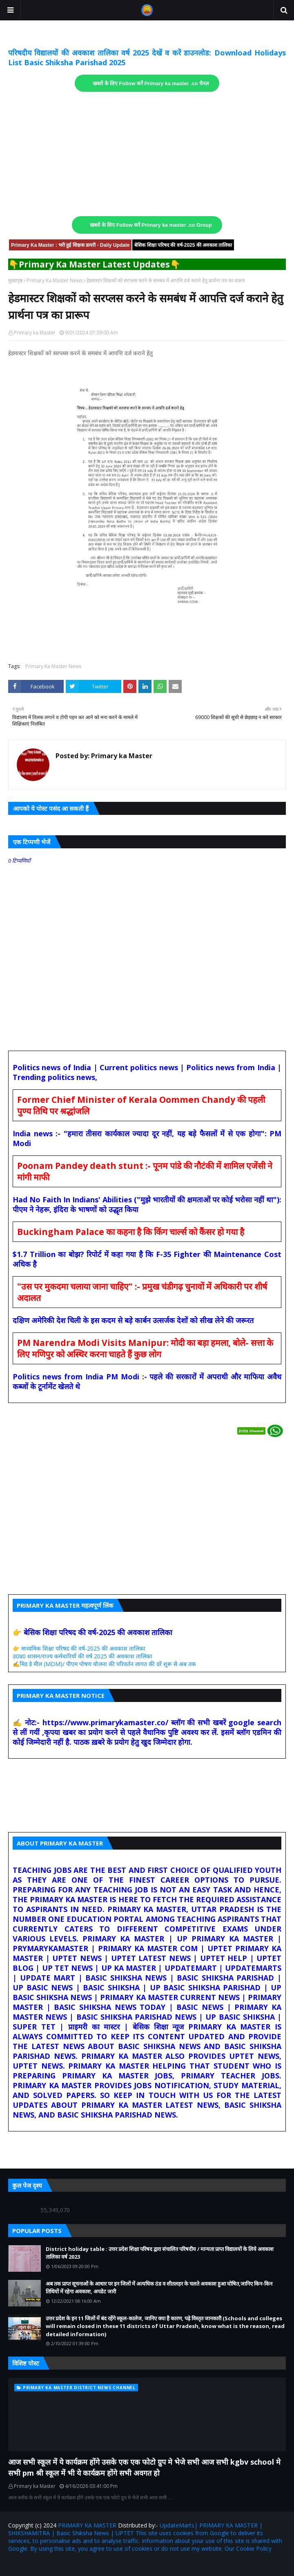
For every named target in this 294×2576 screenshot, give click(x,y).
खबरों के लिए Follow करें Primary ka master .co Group (151, 225)
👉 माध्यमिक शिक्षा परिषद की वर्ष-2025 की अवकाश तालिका (79, 1648)
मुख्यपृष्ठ (15, 280)
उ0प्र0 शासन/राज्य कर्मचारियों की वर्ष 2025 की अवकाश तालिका (82, 1656)
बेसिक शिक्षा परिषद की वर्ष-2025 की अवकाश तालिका (183, 245)
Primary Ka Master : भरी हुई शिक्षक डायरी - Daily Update (70, 245)
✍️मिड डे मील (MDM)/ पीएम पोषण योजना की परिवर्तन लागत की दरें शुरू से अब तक (104, 1664)
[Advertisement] (147, 154)
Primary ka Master (35, 332)
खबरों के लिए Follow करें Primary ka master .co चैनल (151, 83)
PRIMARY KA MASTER (87, 2525)
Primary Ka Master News (54, 280)
